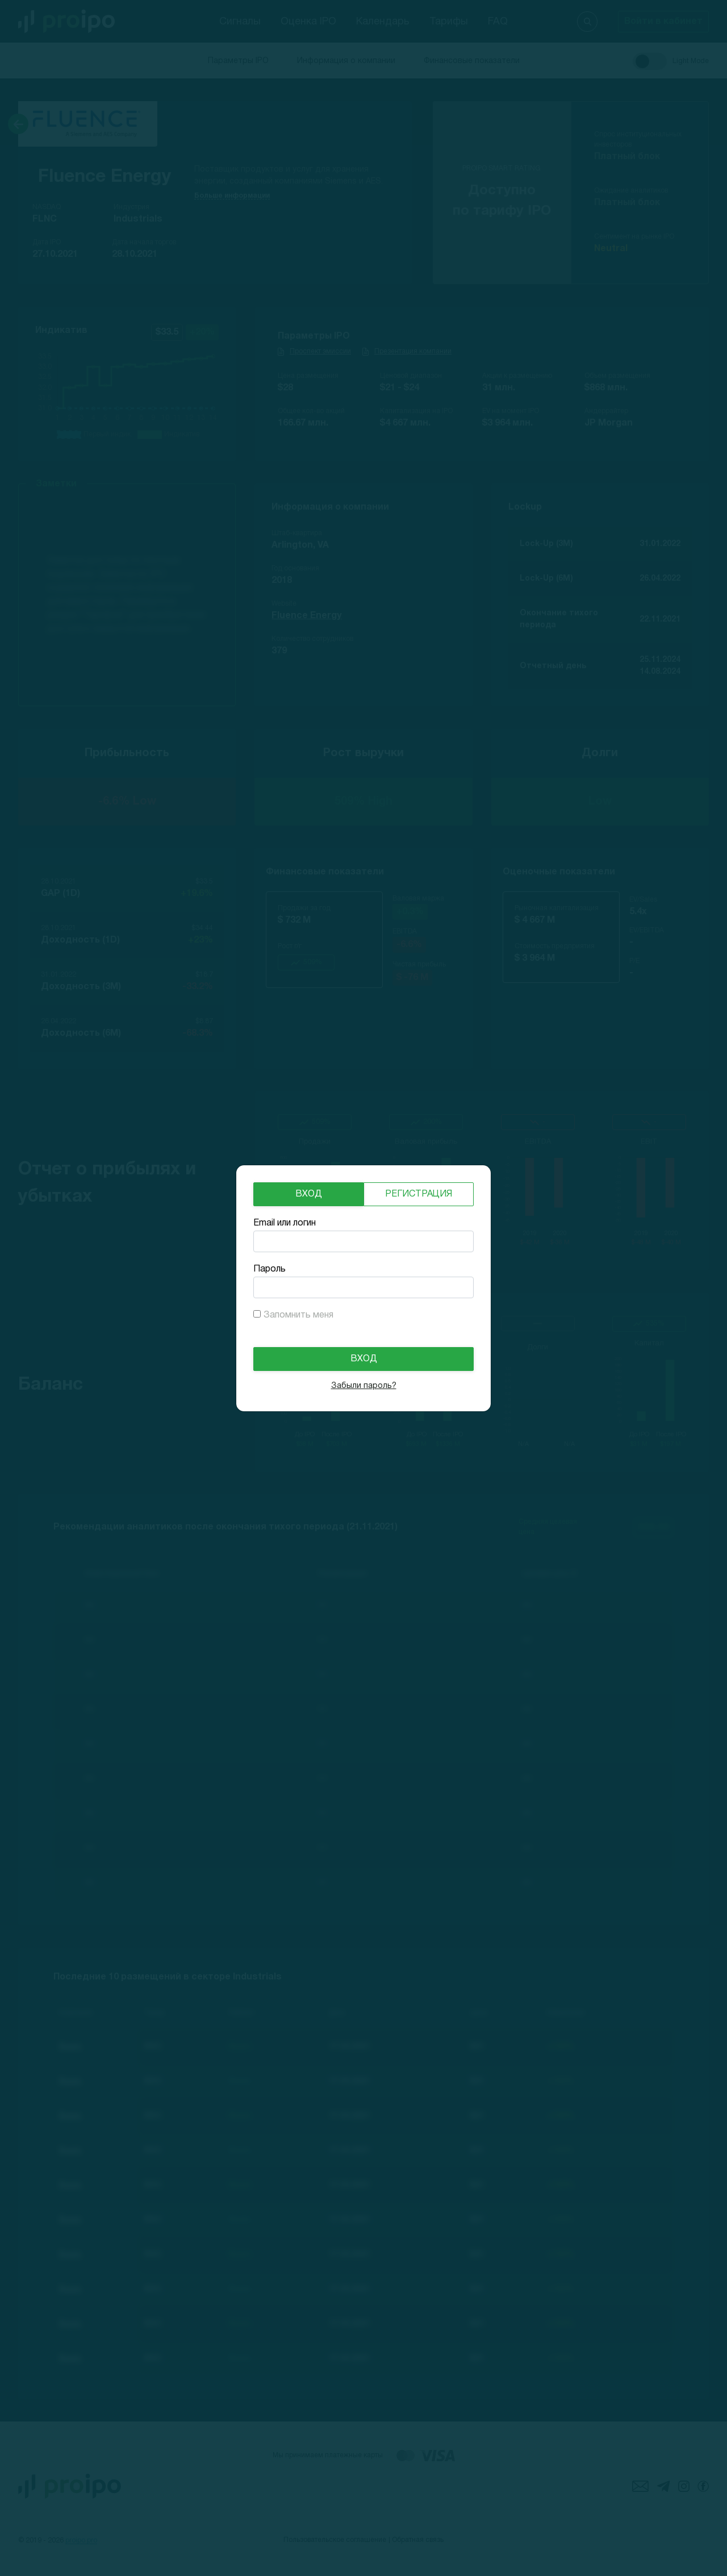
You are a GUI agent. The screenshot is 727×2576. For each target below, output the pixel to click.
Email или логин (284, 1223)
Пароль (269, 1269)
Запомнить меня (298, 1315)
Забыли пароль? (363, 1386)
